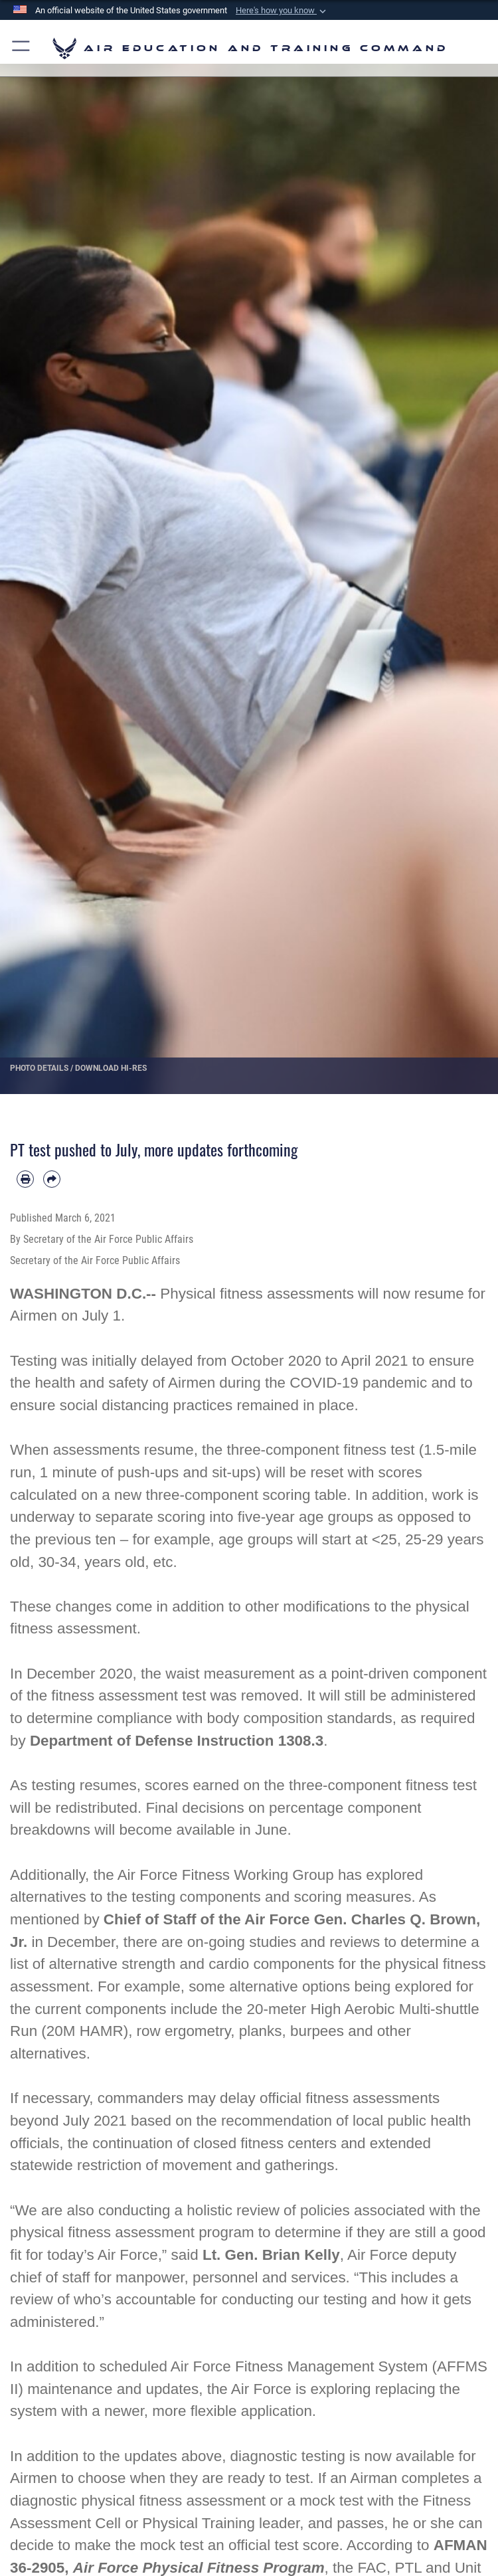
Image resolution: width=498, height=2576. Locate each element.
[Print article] (25, 1179)
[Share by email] (51, 1179)
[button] (282, 10)
